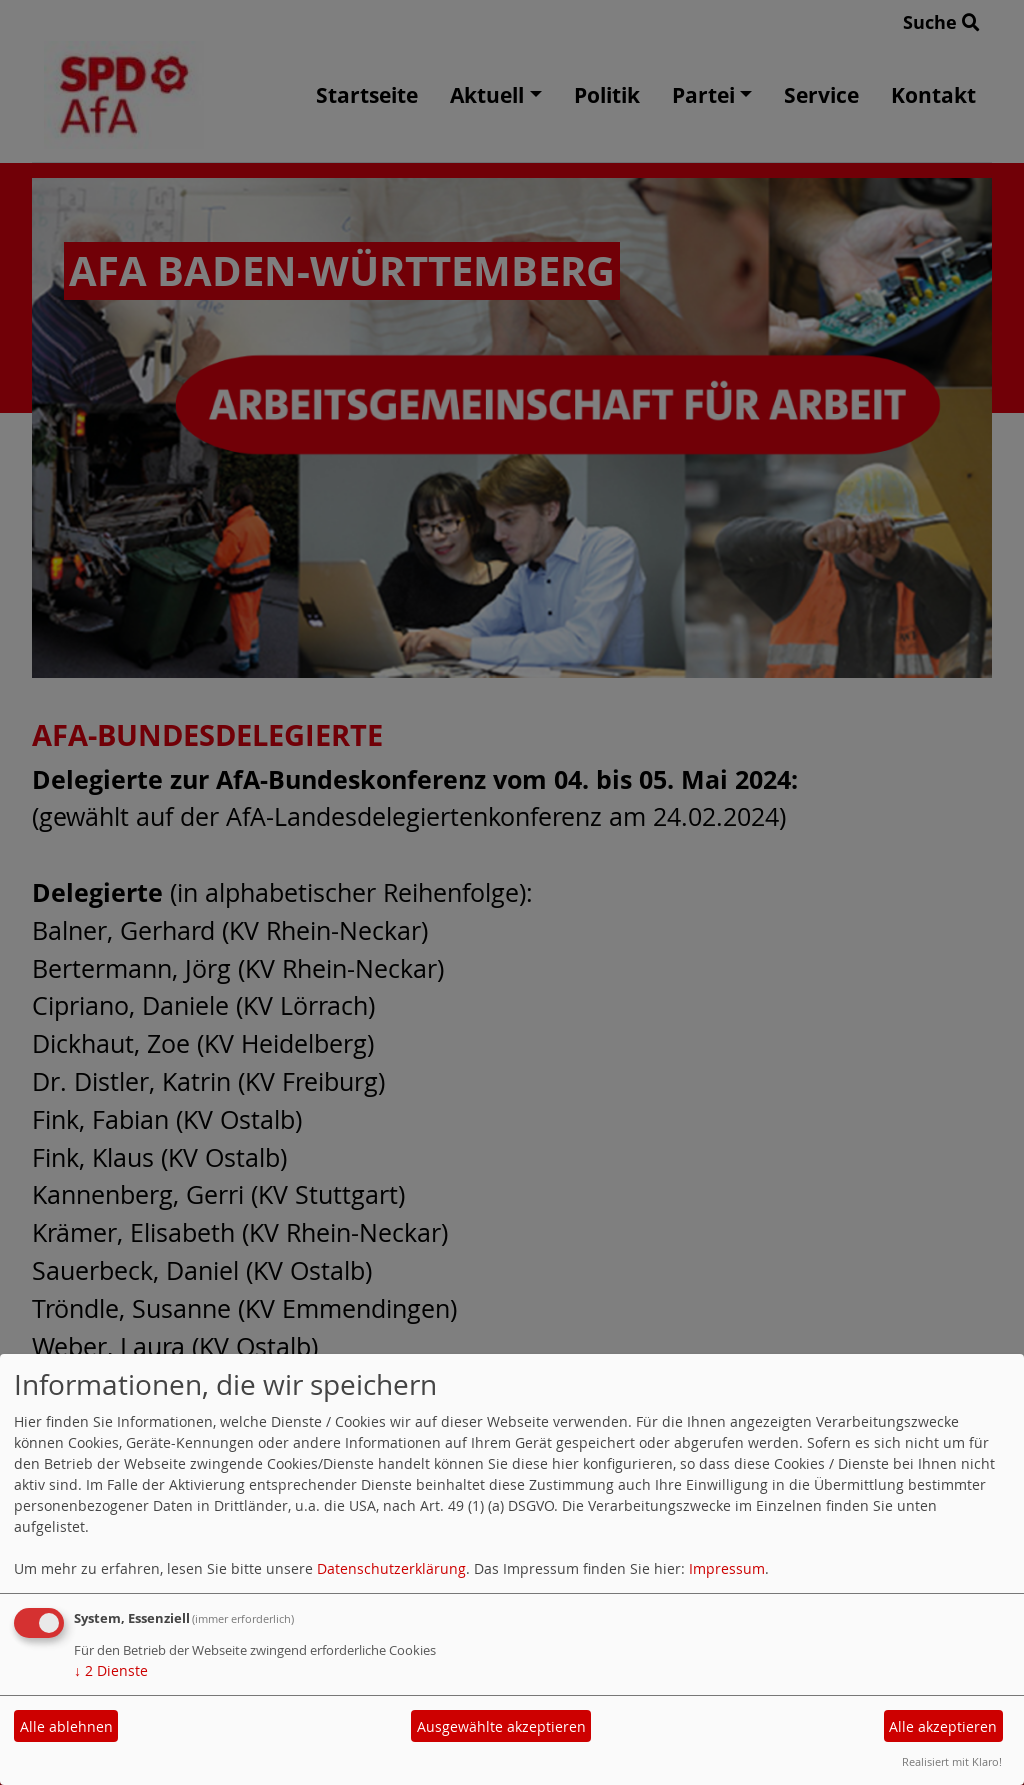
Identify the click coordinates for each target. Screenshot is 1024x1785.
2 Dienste (111, 1670)
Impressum (727, 1568)
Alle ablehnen (66, 1726)
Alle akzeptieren (943, 1726)
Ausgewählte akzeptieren (501, 1726)
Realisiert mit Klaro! (952, 1761)
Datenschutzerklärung (391, 1568)
